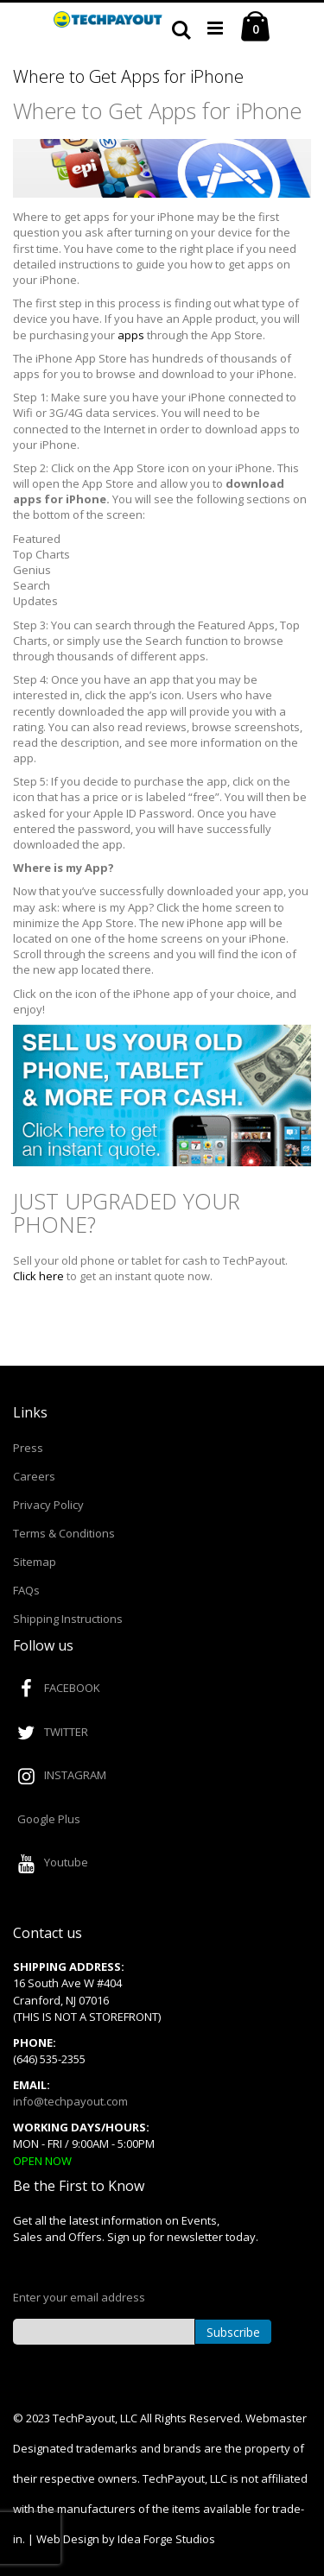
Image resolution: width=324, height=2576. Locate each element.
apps (131, 335)
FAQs (26, 1590)
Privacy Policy (48, 1504)
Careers (34, 1476)
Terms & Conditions (64, 1533)
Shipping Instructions (68, 1618)
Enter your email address (79, 2297)
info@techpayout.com (70, 2101)
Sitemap (34, 1561)
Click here (38, 1276)
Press (28, 1447)
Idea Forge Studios (166, 2539)
